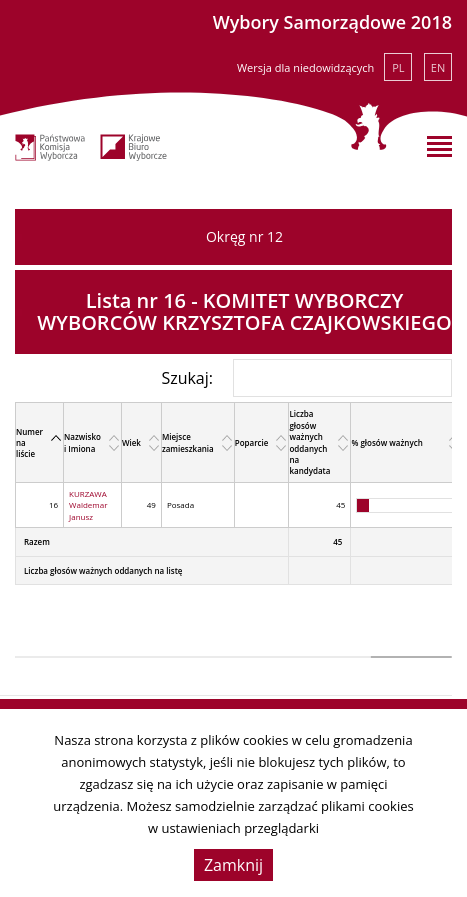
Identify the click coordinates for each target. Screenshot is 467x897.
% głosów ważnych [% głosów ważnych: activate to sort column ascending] (386, 442)
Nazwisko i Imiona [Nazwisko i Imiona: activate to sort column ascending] (82, 442)
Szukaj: (306, 378)
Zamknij (233, 865)
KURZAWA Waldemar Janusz (88, 505)
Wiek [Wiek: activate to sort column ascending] (131, 442)
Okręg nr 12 (244, 236)
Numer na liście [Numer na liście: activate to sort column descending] (29, 443)
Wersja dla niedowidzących (305, 67)
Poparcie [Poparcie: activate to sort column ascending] (252, 442)
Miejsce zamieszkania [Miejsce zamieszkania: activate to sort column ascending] (188, 442)
